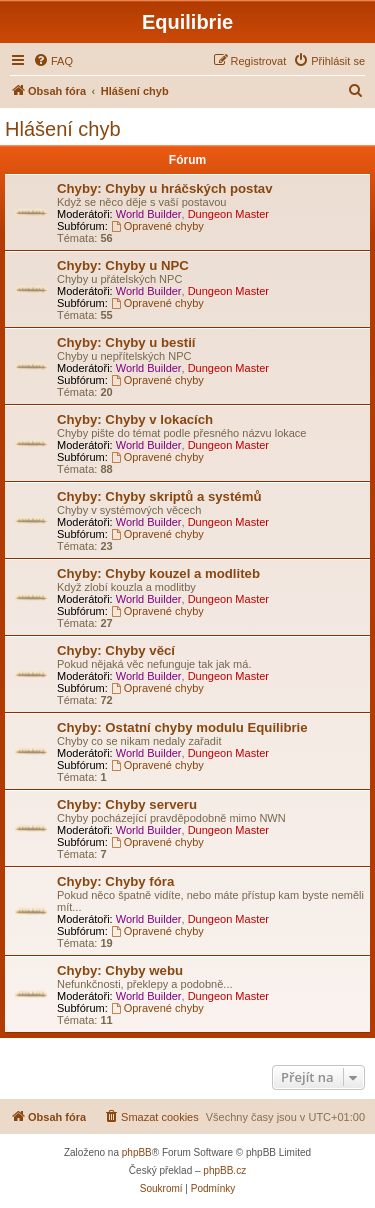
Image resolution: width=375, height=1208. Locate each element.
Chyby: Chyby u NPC (123, 265)
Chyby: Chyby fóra (115, 881)
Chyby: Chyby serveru (127, 804)
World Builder (149, 214)
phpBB (137, 1152)
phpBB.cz (224, 1170)
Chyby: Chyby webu (120, 970)
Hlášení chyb (63, 129)
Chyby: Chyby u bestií (126, 342)
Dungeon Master (228, 214)
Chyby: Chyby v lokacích (135, 419)
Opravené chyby (157, 226)
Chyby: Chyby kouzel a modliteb (158, 573)
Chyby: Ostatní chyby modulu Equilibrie (182, 727)
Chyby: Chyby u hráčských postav (164, 188)
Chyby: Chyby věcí (116, 650)
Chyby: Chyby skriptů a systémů (159, 496)
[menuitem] (53, 61)
